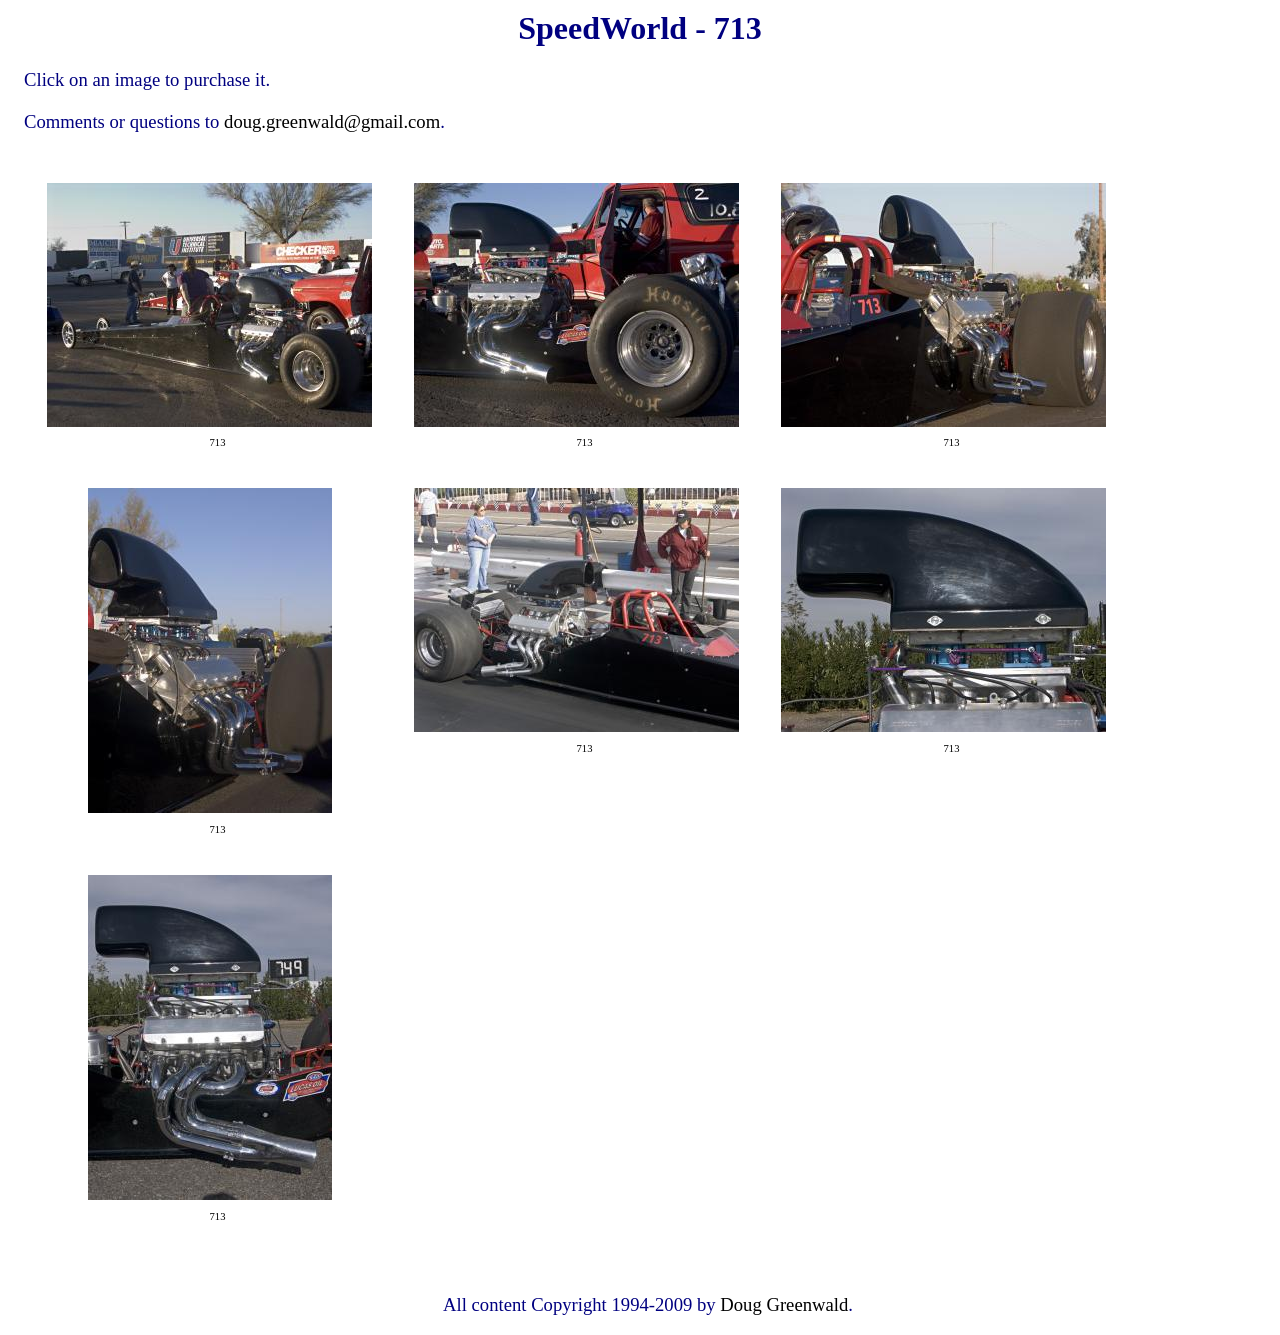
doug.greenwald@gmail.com (332, 121)
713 (218, 442)
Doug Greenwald (784, 1304)
